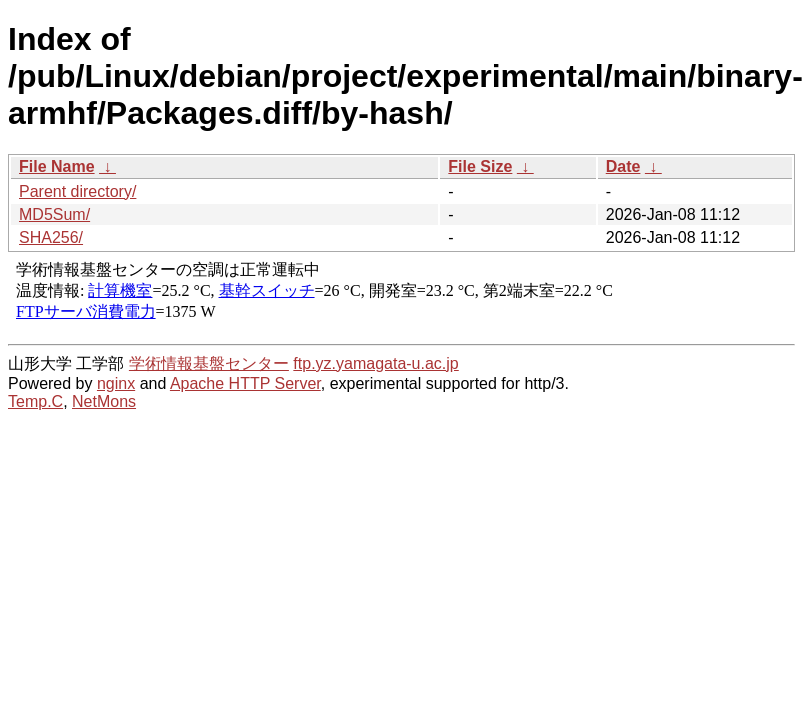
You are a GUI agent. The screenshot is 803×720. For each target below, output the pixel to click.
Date (623, 166)
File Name (57, 166)
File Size (480, 166)
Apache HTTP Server (245, 383)
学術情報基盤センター (209, 363)
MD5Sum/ (54, 214)
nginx (116, 383)
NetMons (104, 401)
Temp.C (35, 401)
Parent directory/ (77, 191)
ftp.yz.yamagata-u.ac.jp (375, 363)
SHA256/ (51, 237)
